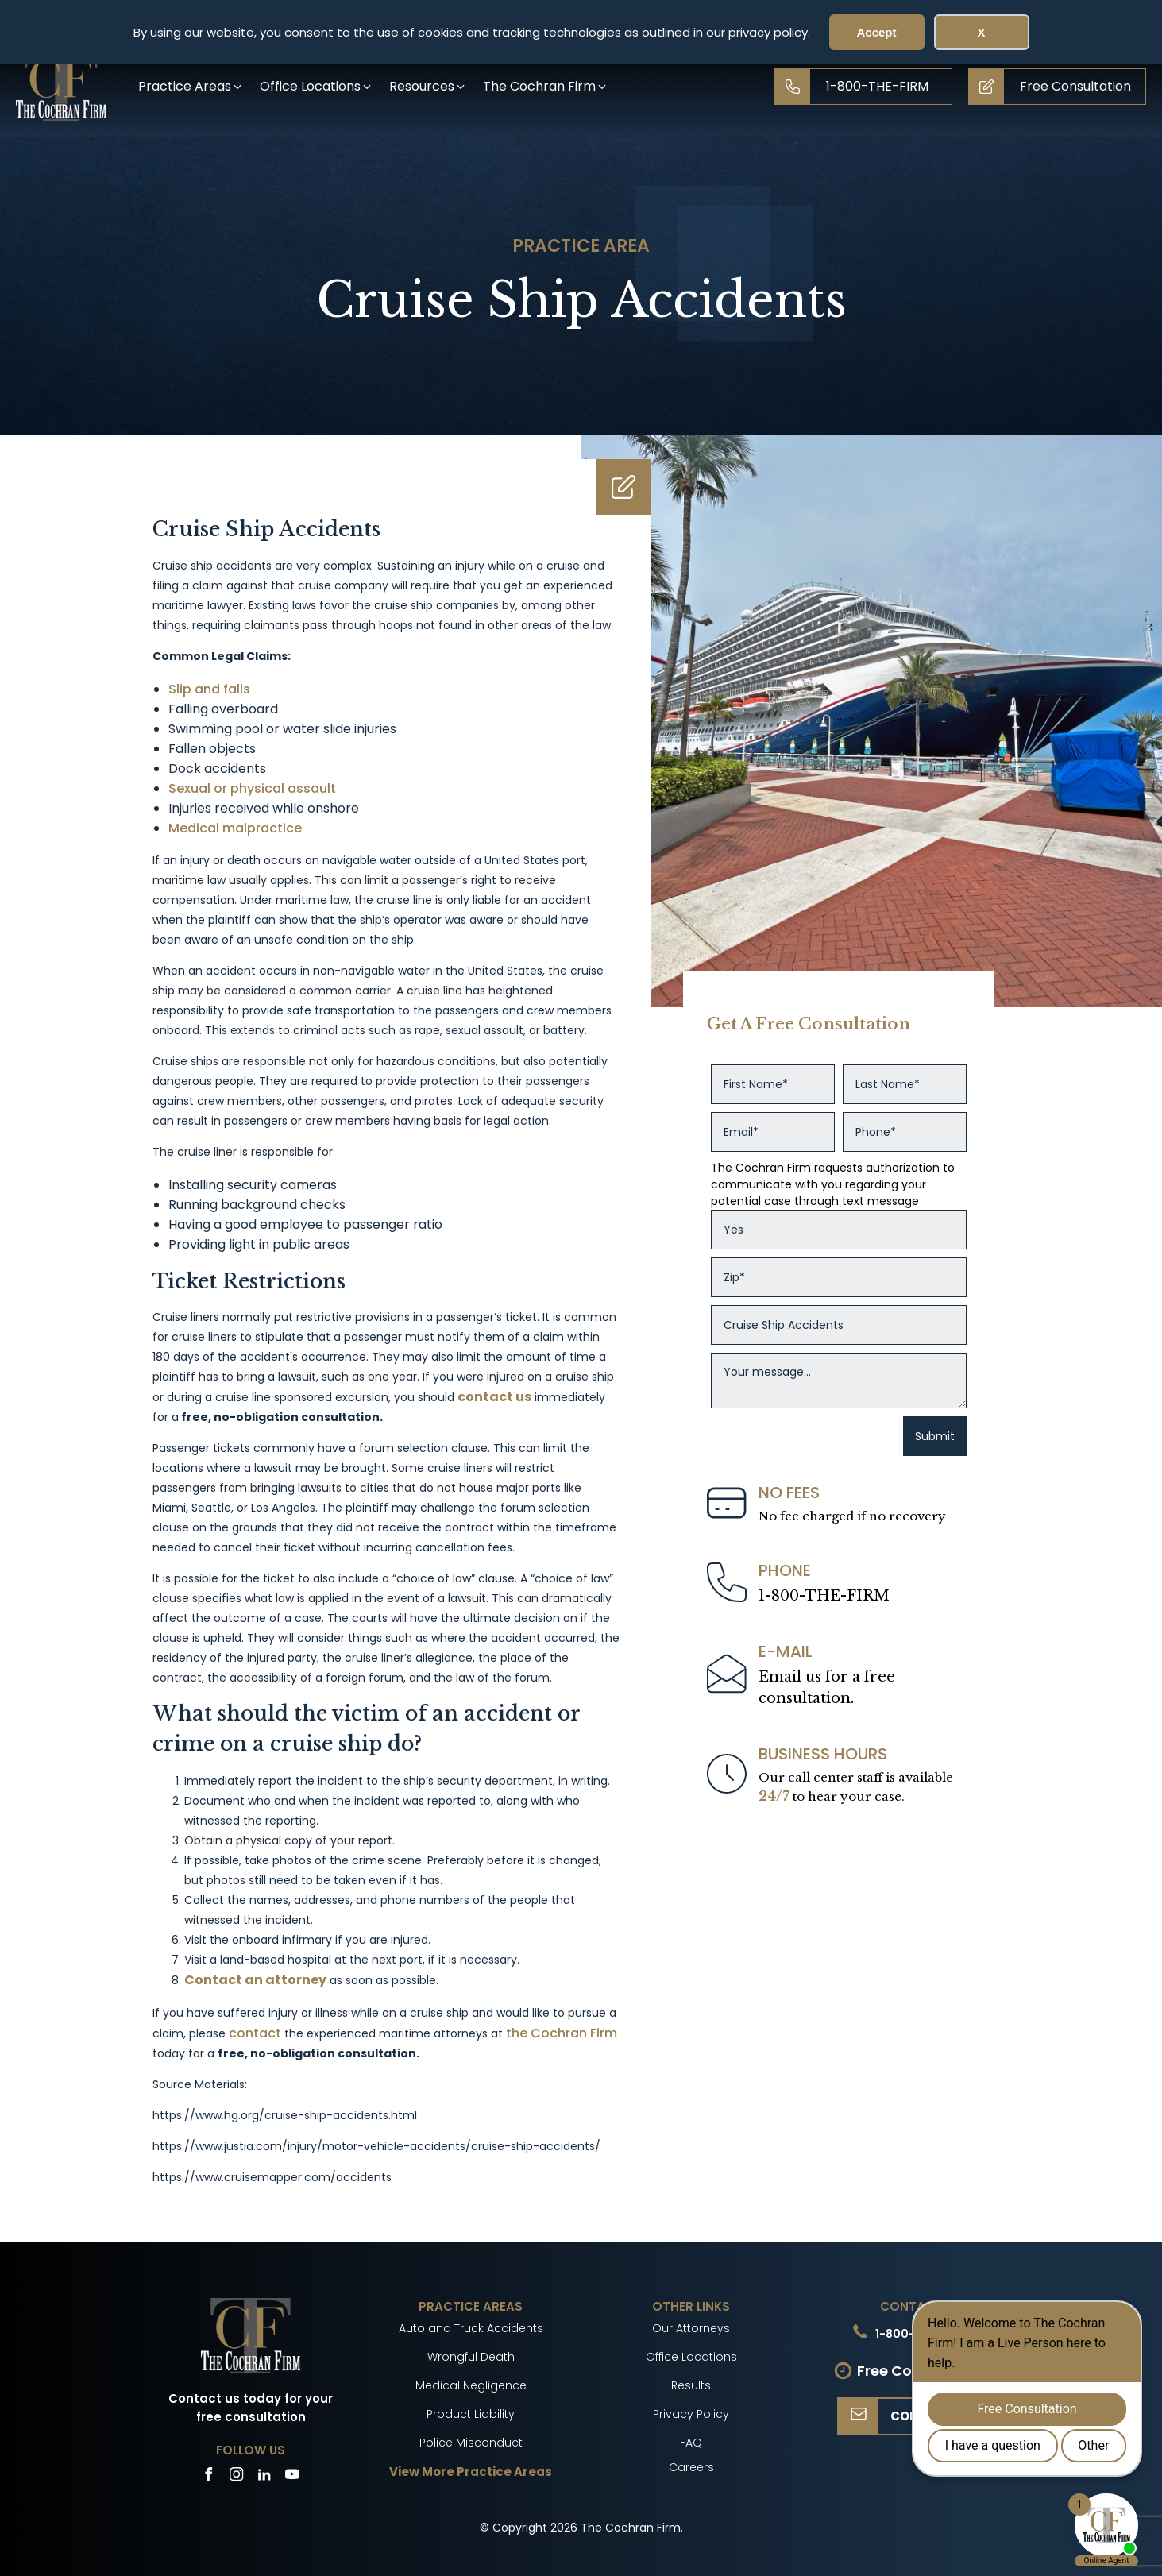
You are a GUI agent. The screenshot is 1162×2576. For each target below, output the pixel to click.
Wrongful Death (471, 2357)
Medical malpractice (235, 828)
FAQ (691, 2442)
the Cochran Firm (561, 2033)
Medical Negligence (471, 2385)
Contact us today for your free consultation (250, 2407)
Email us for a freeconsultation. (827, 1687)
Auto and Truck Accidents (471, 2328)
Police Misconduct (471, 2442)
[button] (191, 86)
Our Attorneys (691, 2328)
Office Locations (691, 2357)
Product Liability (471, 2414)
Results (691, 2385)
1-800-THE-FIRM (824, 1596)
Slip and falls (209, 689)
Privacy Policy (691, 2414)
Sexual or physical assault (252, 788)
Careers (691, 2467)
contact (255, 2033)
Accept (876, 32)
